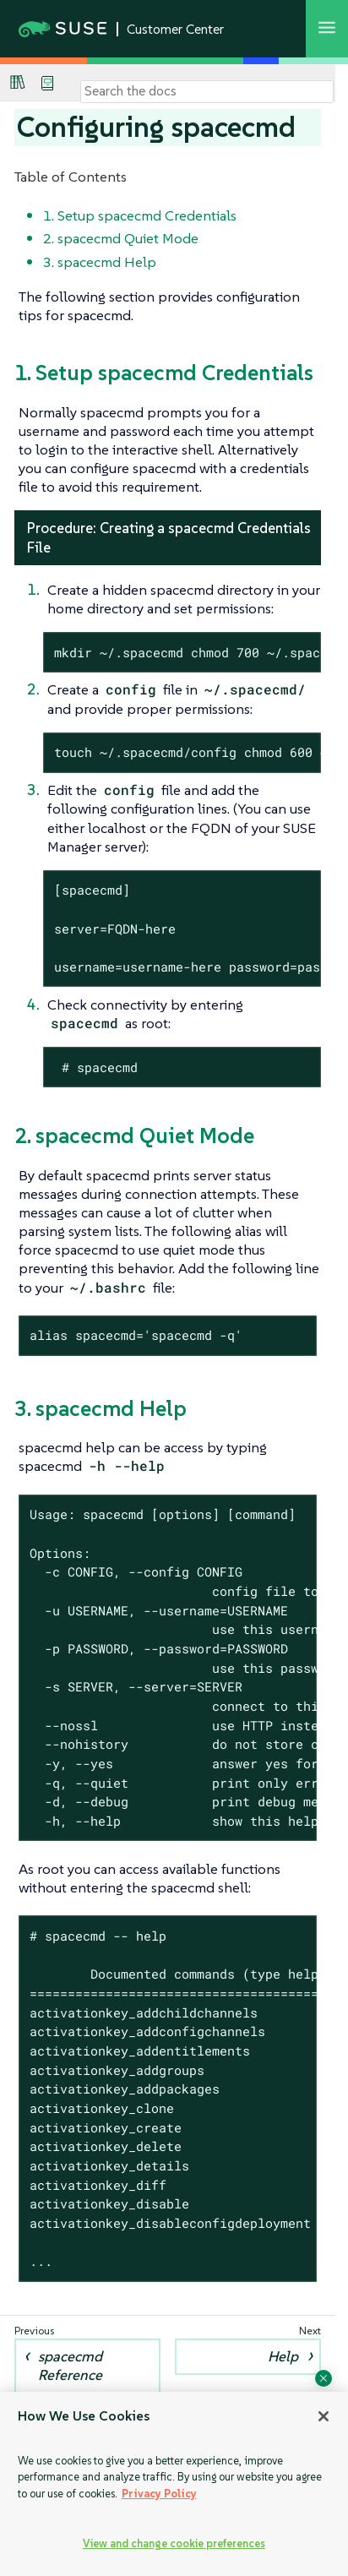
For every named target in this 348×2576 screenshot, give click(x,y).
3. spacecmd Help (99, 262)
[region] (174, 2484)
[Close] (323, 2416)
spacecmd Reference (70, 2365)
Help (283, 2356)
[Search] (207, 91)
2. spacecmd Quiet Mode (120, 238)
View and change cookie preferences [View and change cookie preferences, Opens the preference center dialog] (174, 2543)
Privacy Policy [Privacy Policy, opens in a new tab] (159, 2493)
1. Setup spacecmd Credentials (140, 215)
